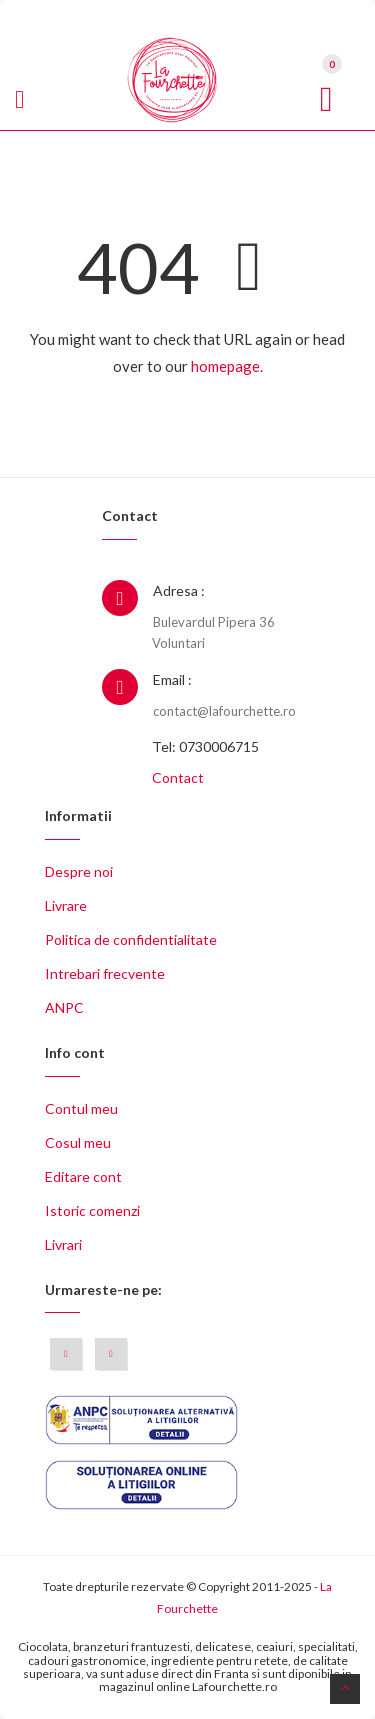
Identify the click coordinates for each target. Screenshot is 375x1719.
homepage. (227, 366)
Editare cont (83, 1176)
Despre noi (79, 871)
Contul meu (81, 1108)
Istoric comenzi (92, 1210)
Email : (172, 679)
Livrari (63, 1244)
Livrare (66, 905)
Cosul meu (78, 1142)
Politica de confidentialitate (131, 939)
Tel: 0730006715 (205, 746)
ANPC (64, 1007)
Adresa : (179, 590)
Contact (178, 777)
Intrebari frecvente (105, 973)
